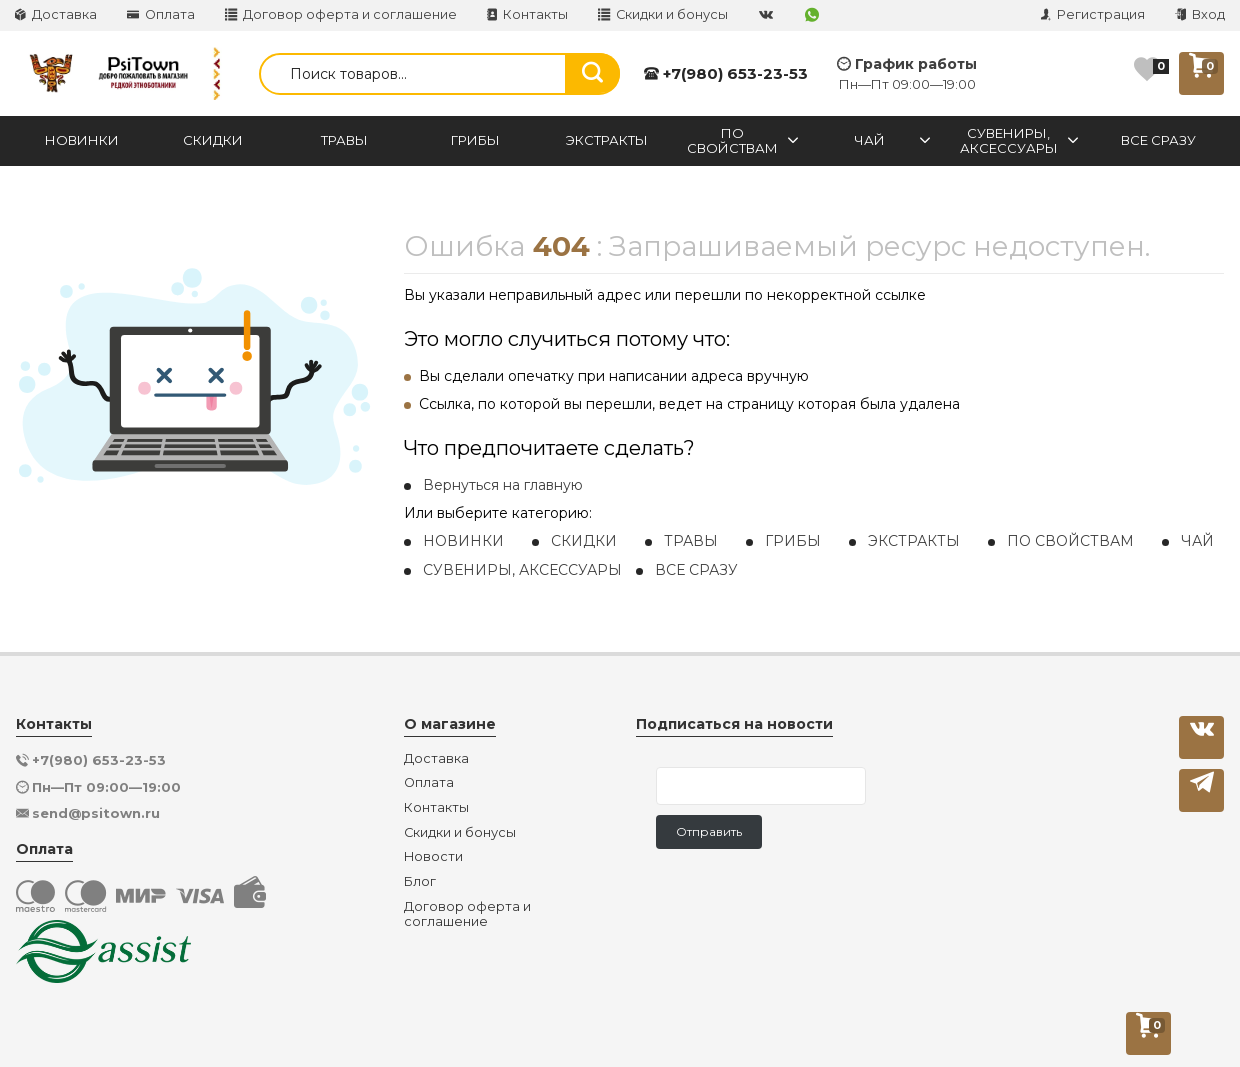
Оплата (161, 14)
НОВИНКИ (463, 541)
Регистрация (1093, 14)
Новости (433, 857)
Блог (420, 882)
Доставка (56, 14)
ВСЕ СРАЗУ (696, 570)
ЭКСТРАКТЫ (914, 541)
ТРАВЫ (691, 541)
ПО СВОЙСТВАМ (1070, 541)
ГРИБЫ (793, 541)
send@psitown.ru (96, 813)
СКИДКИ (584, 541)
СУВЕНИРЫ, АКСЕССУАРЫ (522, 570)
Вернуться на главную (503, 485)
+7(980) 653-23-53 (726, 73)
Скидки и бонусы (663, 14)
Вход (1200, 14)
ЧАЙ (1197, 541)
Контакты (527, 14)
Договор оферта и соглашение (341, 14)
